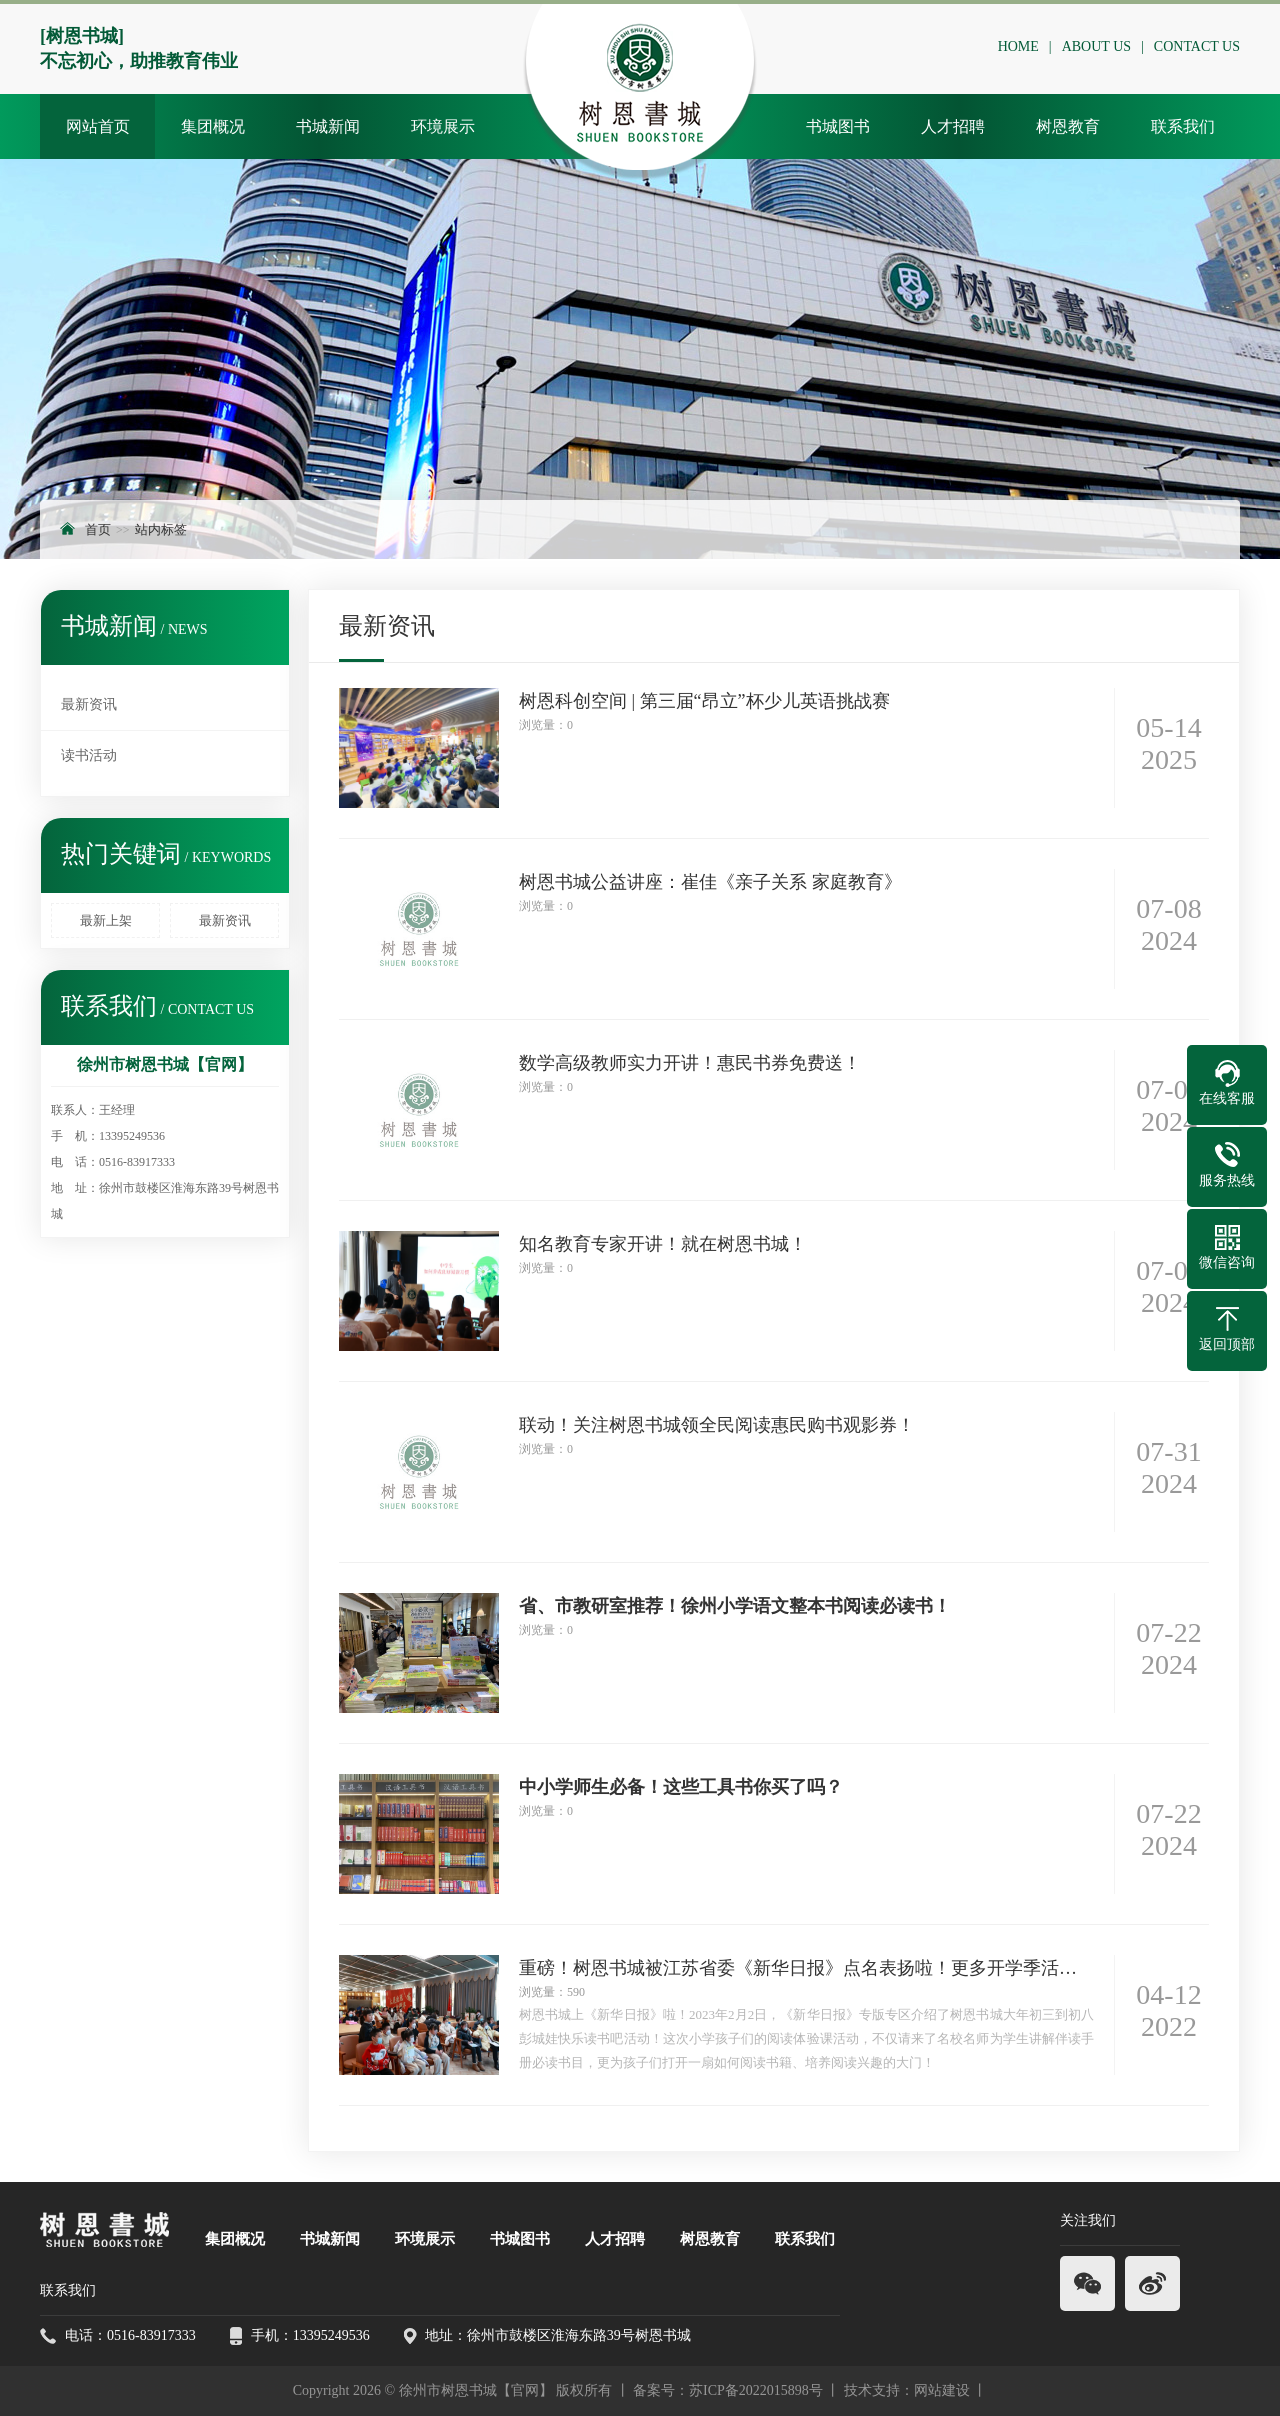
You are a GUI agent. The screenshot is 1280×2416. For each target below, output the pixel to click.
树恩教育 (1068, 126)
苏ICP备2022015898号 (756, 2390)
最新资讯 (89, 704)
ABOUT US (1101, 46)
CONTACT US (1202, 46)
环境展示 (443, 126)
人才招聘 (953, 126)
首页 (98, 529)
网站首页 (98, 126)
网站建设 (942, 2390)
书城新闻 (328, 126)
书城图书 (838, 126)
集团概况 (213, 126)
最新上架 (106, 920)
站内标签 (161, 529)
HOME (1023, 46)
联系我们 (1183, 126)
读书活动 (89, 755)
